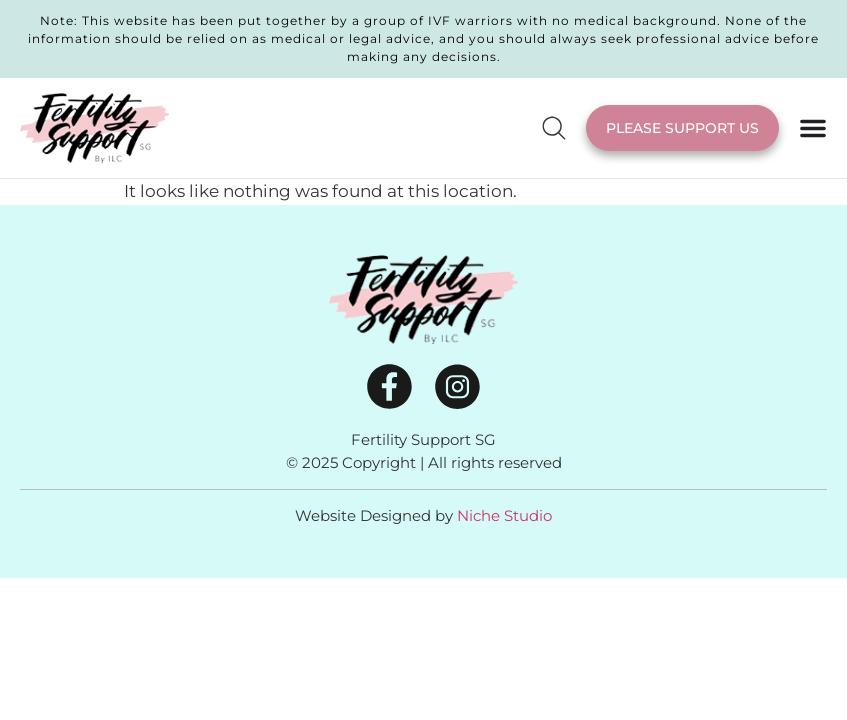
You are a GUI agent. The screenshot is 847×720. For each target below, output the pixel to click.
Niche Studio (504, 515)
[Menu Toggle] (813, 128)
